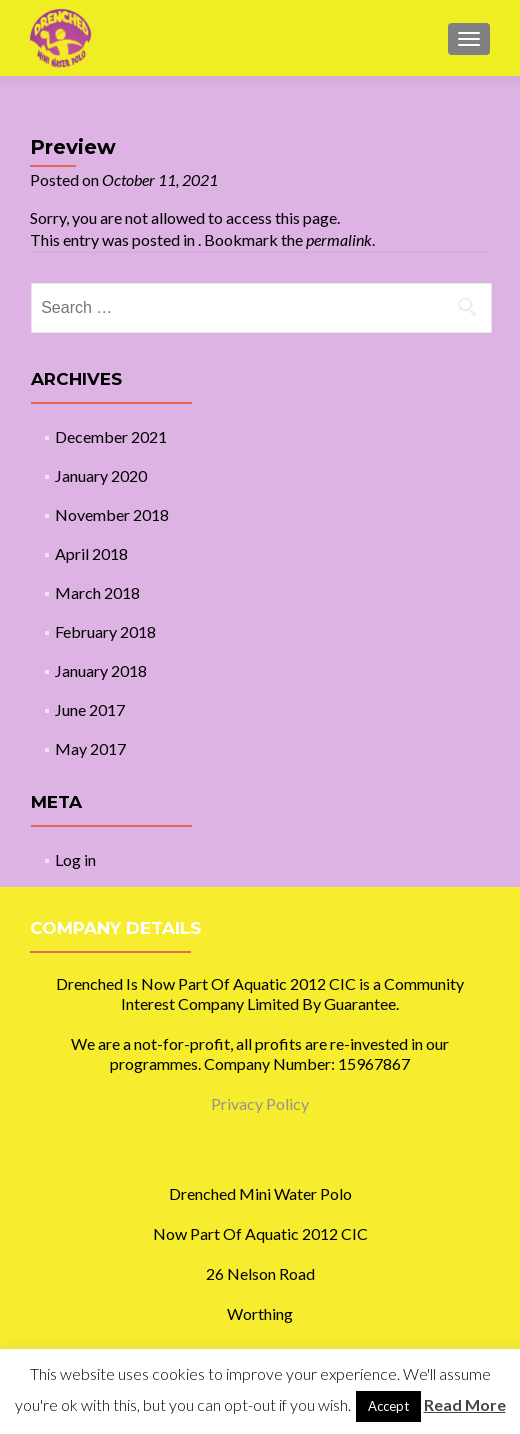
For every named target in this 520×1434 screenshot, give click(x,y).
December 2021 (111, 436)
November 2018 (112, 514)
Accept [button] (388, 1406)
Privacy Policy (260, 1103)
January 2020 (101, 475)
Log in (75, 859)
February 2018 (105, 631)
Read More (465, 1404)
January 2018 (101, 670)
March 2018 (97, 592)
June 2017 (90, 709)
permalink (339, 239)
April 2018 (91, 553)
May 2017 (90, 748)
